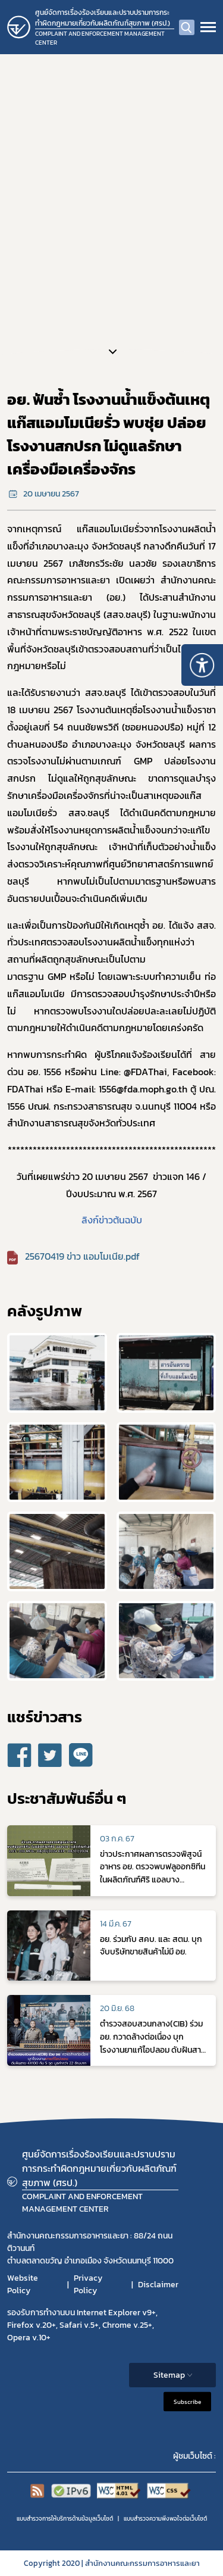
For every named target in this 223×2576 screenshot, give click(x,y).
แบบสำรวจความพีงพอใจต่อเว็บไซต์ (165, 2518)
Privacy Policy (88, 2284)
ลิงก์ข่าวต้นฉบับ (111, 1220)
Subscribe (187, 2401)
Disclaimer (158, 2284)
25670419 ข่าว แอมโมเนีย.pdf (82, 1256)
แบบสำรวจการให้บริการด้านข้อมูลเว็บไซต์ (65, 2518)
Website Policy (22, 2284)
